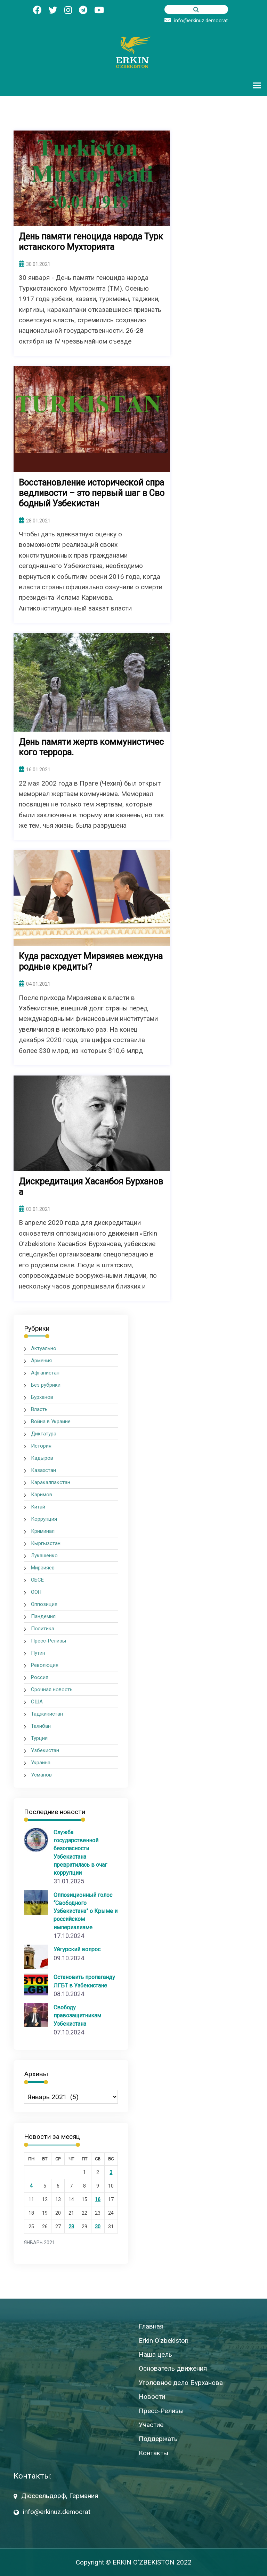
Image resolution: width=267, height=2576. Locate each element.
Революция (44, 1665)
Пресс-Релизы (48, 1641)
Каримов (41, 1494)
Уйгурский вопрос (77, 1949)
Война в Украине (51, 1421)
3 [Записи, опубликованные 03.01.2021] (111, 2172)
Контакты (153, 2453)
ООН (36, 1592)
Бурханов (42, 1397)
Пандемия (43, 1616)
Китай (38, 1507)
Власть (39, 1409)
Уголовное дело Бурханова (181, 2382)
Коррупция (44, 1519)
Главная (151, 2326)
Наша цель (155, 2354)
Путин (38, 1653)
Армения (41, 1360)
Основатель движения (173, 2368)
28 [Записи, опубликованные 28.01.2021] (71, 2226)
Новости (152, 2396)
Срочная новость (52, 1689)
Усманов (41, 1775)
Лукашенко (44, 1555)
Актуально (43, 1348)
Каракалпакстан (50, 1482)
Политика (42, 1628)
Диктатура (43, 1434)
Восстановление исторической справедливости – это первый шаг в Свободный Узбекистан (91, 493)
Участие (151, 2424)
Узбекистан (45, 1750)
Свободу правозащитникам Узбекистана (77, 2015)
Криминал (43, 1531)
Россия (39, 1677)
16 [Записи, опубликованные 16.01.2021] (97, 2199)
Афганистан (45, 1373)
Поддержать (158, 2439)
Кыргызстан (45, 1543)
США (37, 1702)
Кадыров (42, 1458)
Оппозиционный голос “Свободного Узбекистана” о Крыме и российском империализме (86, 1910)
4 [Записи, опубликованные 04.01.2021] (31, 2185)
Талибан (41, 1726)
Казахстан (43, 1470)
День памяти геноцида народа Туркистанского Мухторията (91, 241)
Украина (40, 1762)
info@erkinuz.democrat (196, 20)
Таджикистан (47, 1714)
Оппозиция (44, 1604)
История (41, 1446)
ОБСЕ (37, 1580)
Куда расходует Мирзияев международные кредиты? (91, 961)
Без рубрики (45, 1385)
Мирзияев (43, 1568)
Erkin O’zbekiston (163, 2340)
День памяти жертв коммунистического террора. (91, 747)
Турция (39, 1738)
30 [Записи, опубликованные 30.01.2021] (97, 2226)
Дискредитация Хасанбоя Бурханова (91, 1186)
